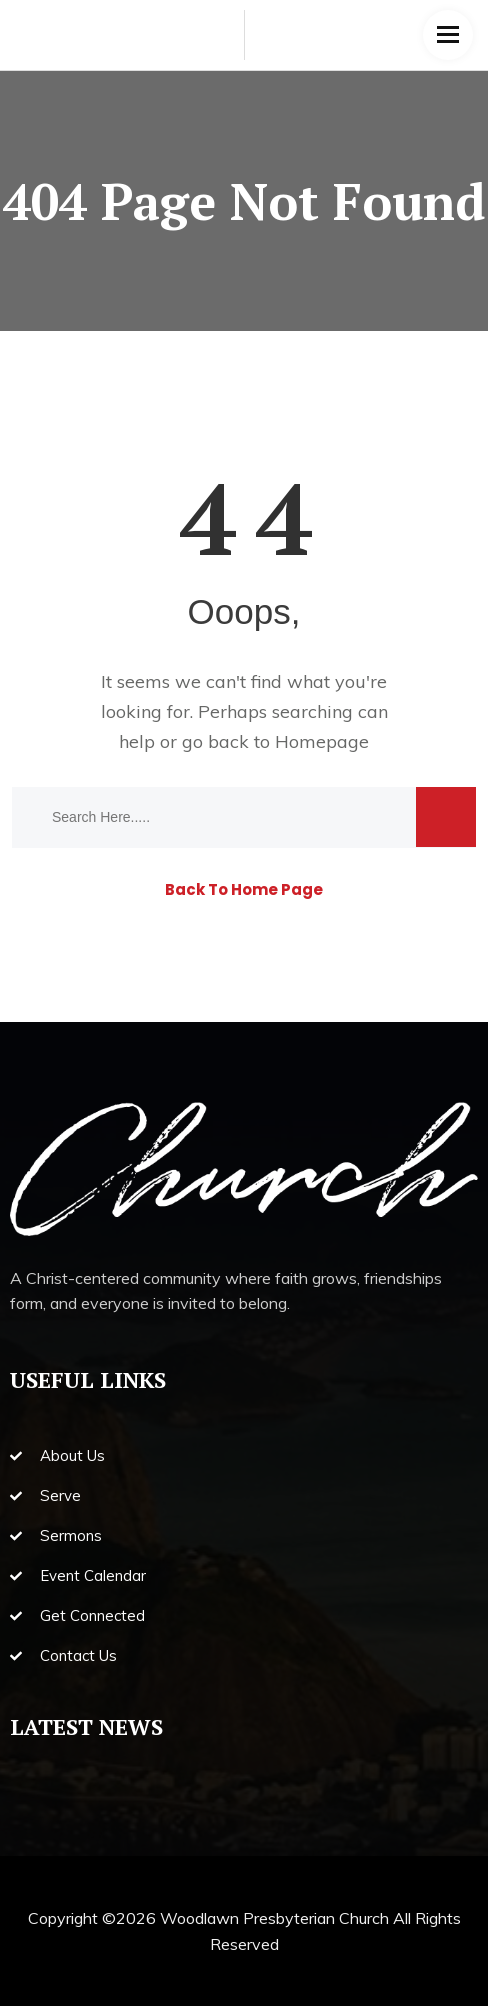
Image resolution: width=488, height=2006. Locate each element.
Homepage (322, 741)
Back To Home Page (244, 889)
